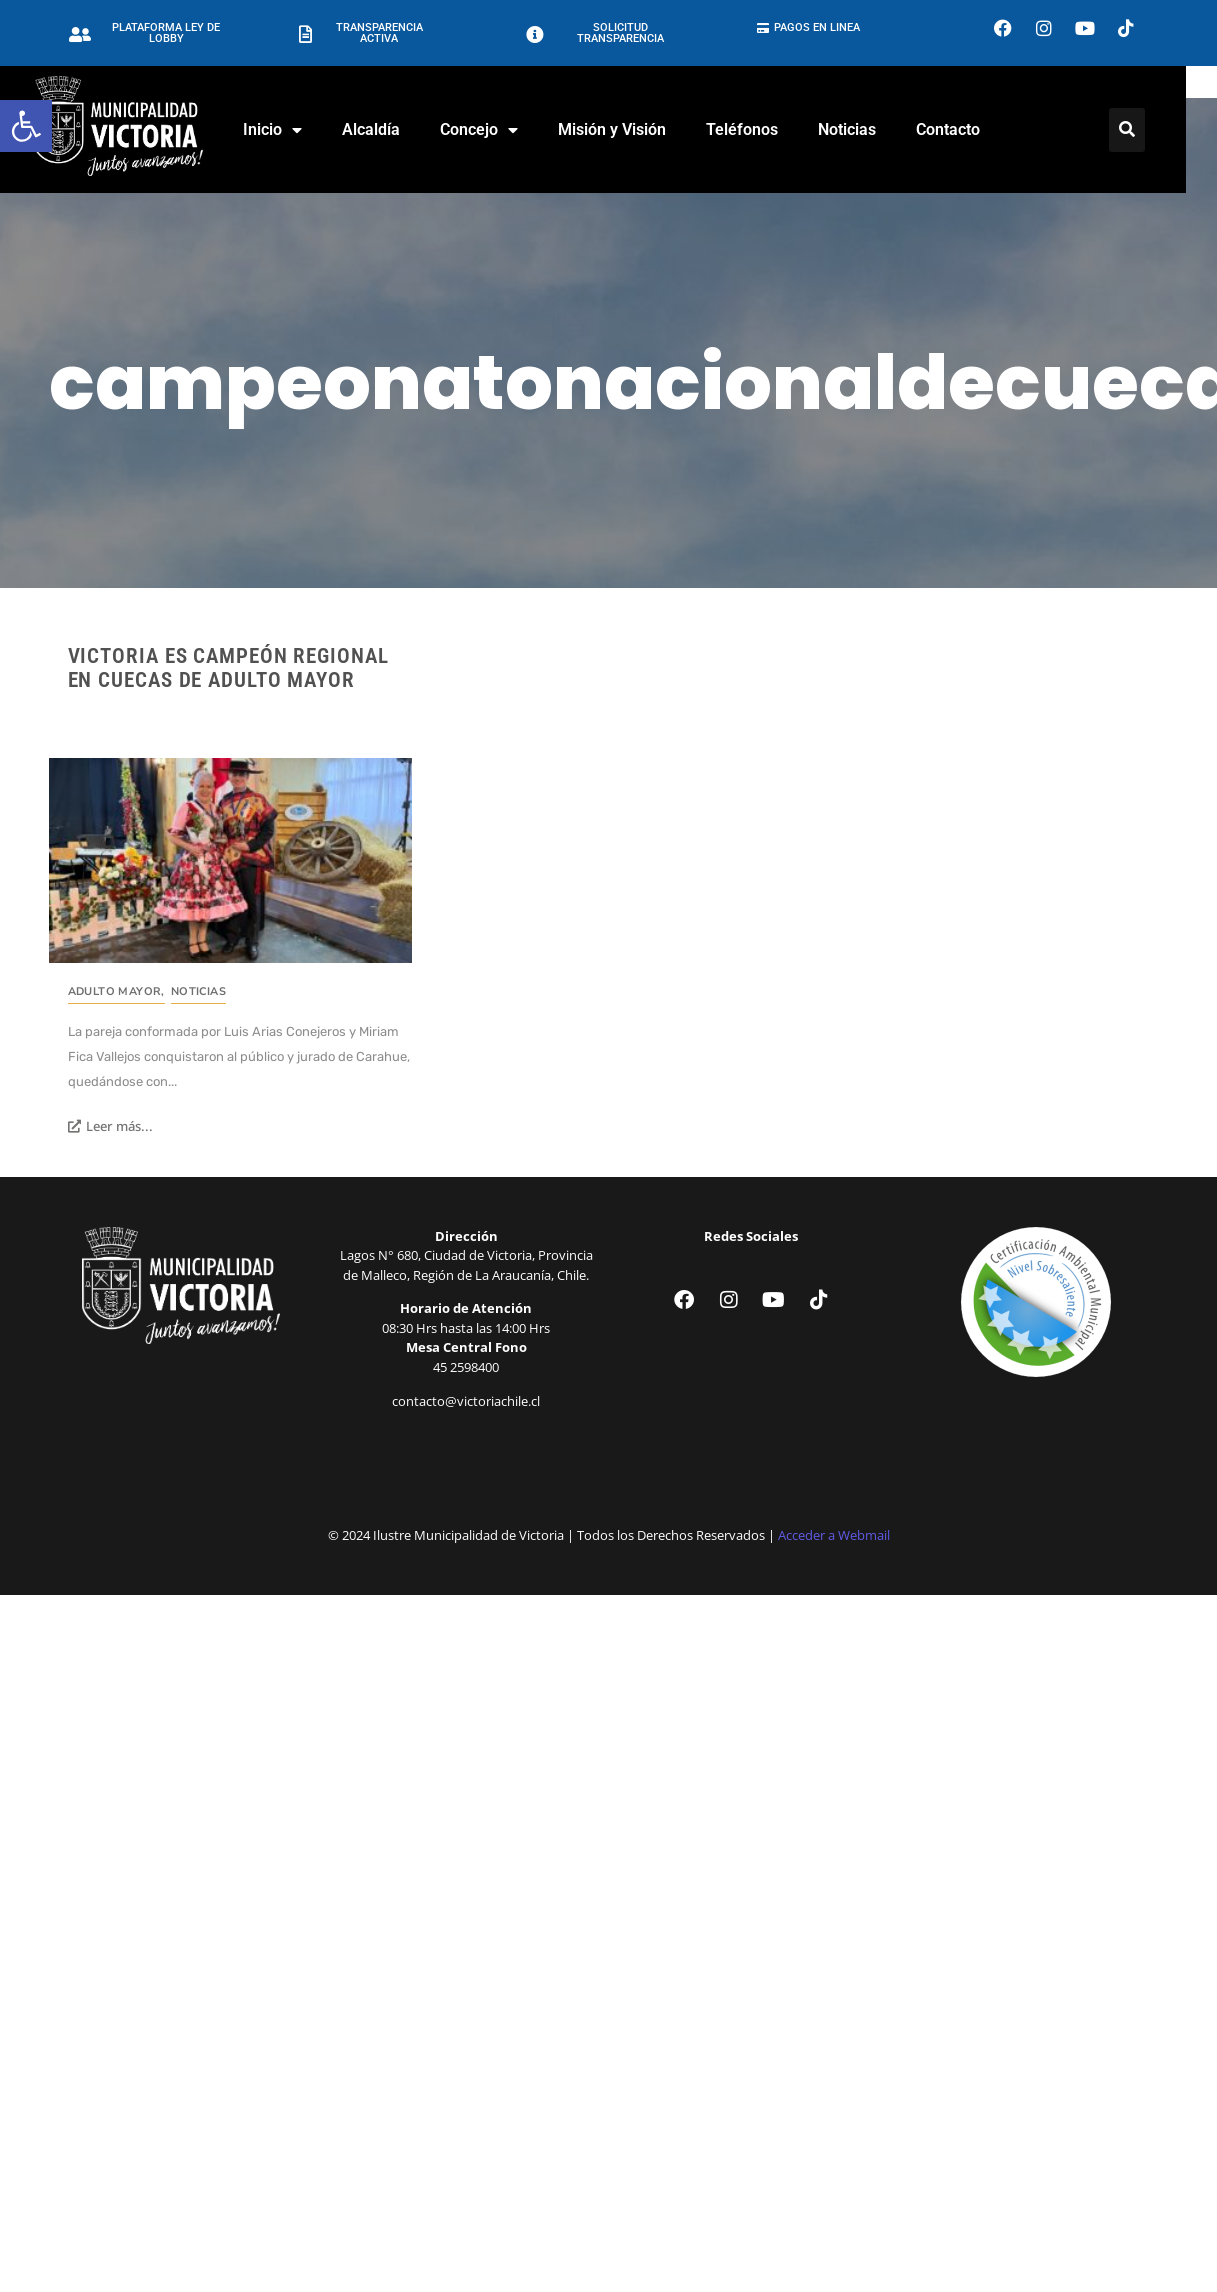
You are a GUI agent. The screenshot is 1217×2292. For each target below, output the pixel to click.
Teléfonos (757, 129)
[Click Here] (1143, 130)
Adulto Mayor (116, 991)
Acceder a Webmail (834, 1535)
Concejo (494, 130)
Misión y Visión (627, 129)
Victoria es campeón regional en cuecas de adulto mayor (228, 668)
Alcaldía (386, 129)
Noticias (862, 129)
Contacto (963, 129)
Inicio (287, 130)
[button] (26, 126)
